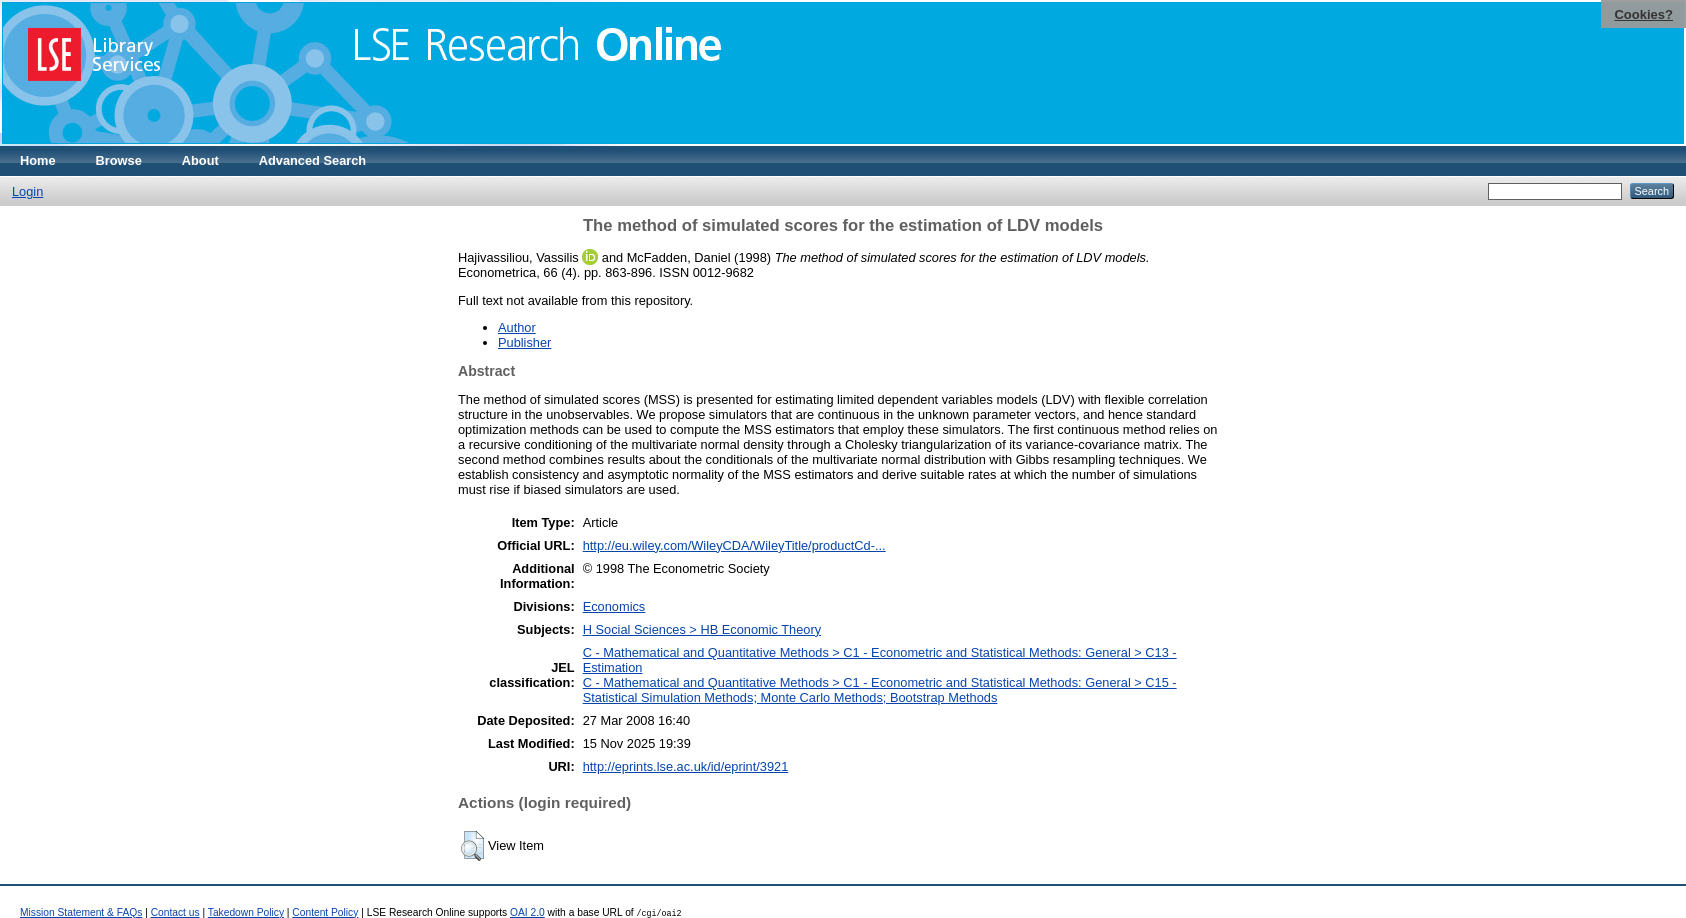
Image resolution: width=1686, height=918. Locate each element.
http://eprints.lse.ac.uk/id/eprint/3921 (686, 766)
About (200, 160)
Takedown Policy (246, 912)
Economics (614, 606)
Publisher (524, 342)
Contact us (175, 912)
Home (38, 160)
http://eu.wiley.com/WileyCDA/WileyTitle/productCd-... (734, 545)
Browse (119, 160)
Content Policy (325, 912)
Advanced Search (312, 160)
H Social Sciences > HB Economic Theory (702, 629)
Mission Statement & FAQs (81, 912)
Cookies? (1643, 14)
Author (517, 327)
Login (27, 191)
